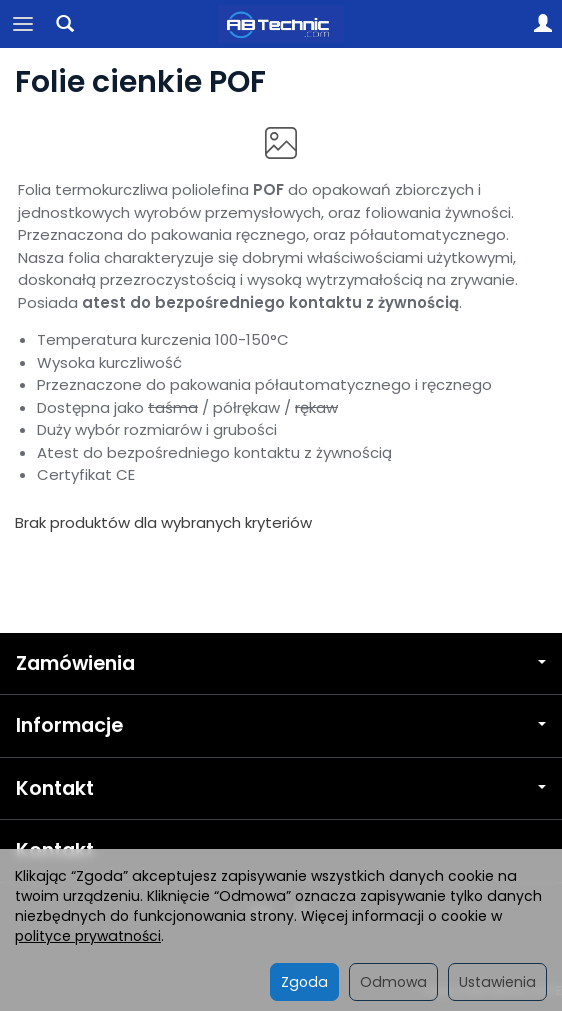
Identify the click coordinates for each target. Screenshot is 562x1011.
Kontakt (281, 788)
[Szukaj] (65, 24)
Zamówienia (281, 663)
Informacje (281, 725)
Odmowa (393, 982)
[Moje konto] (543, 24)
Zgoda (304, 982)
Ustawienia (497, 982)
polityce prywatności (88, 936)
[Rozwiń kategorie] (23, 24)
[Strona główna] (281, 24)
